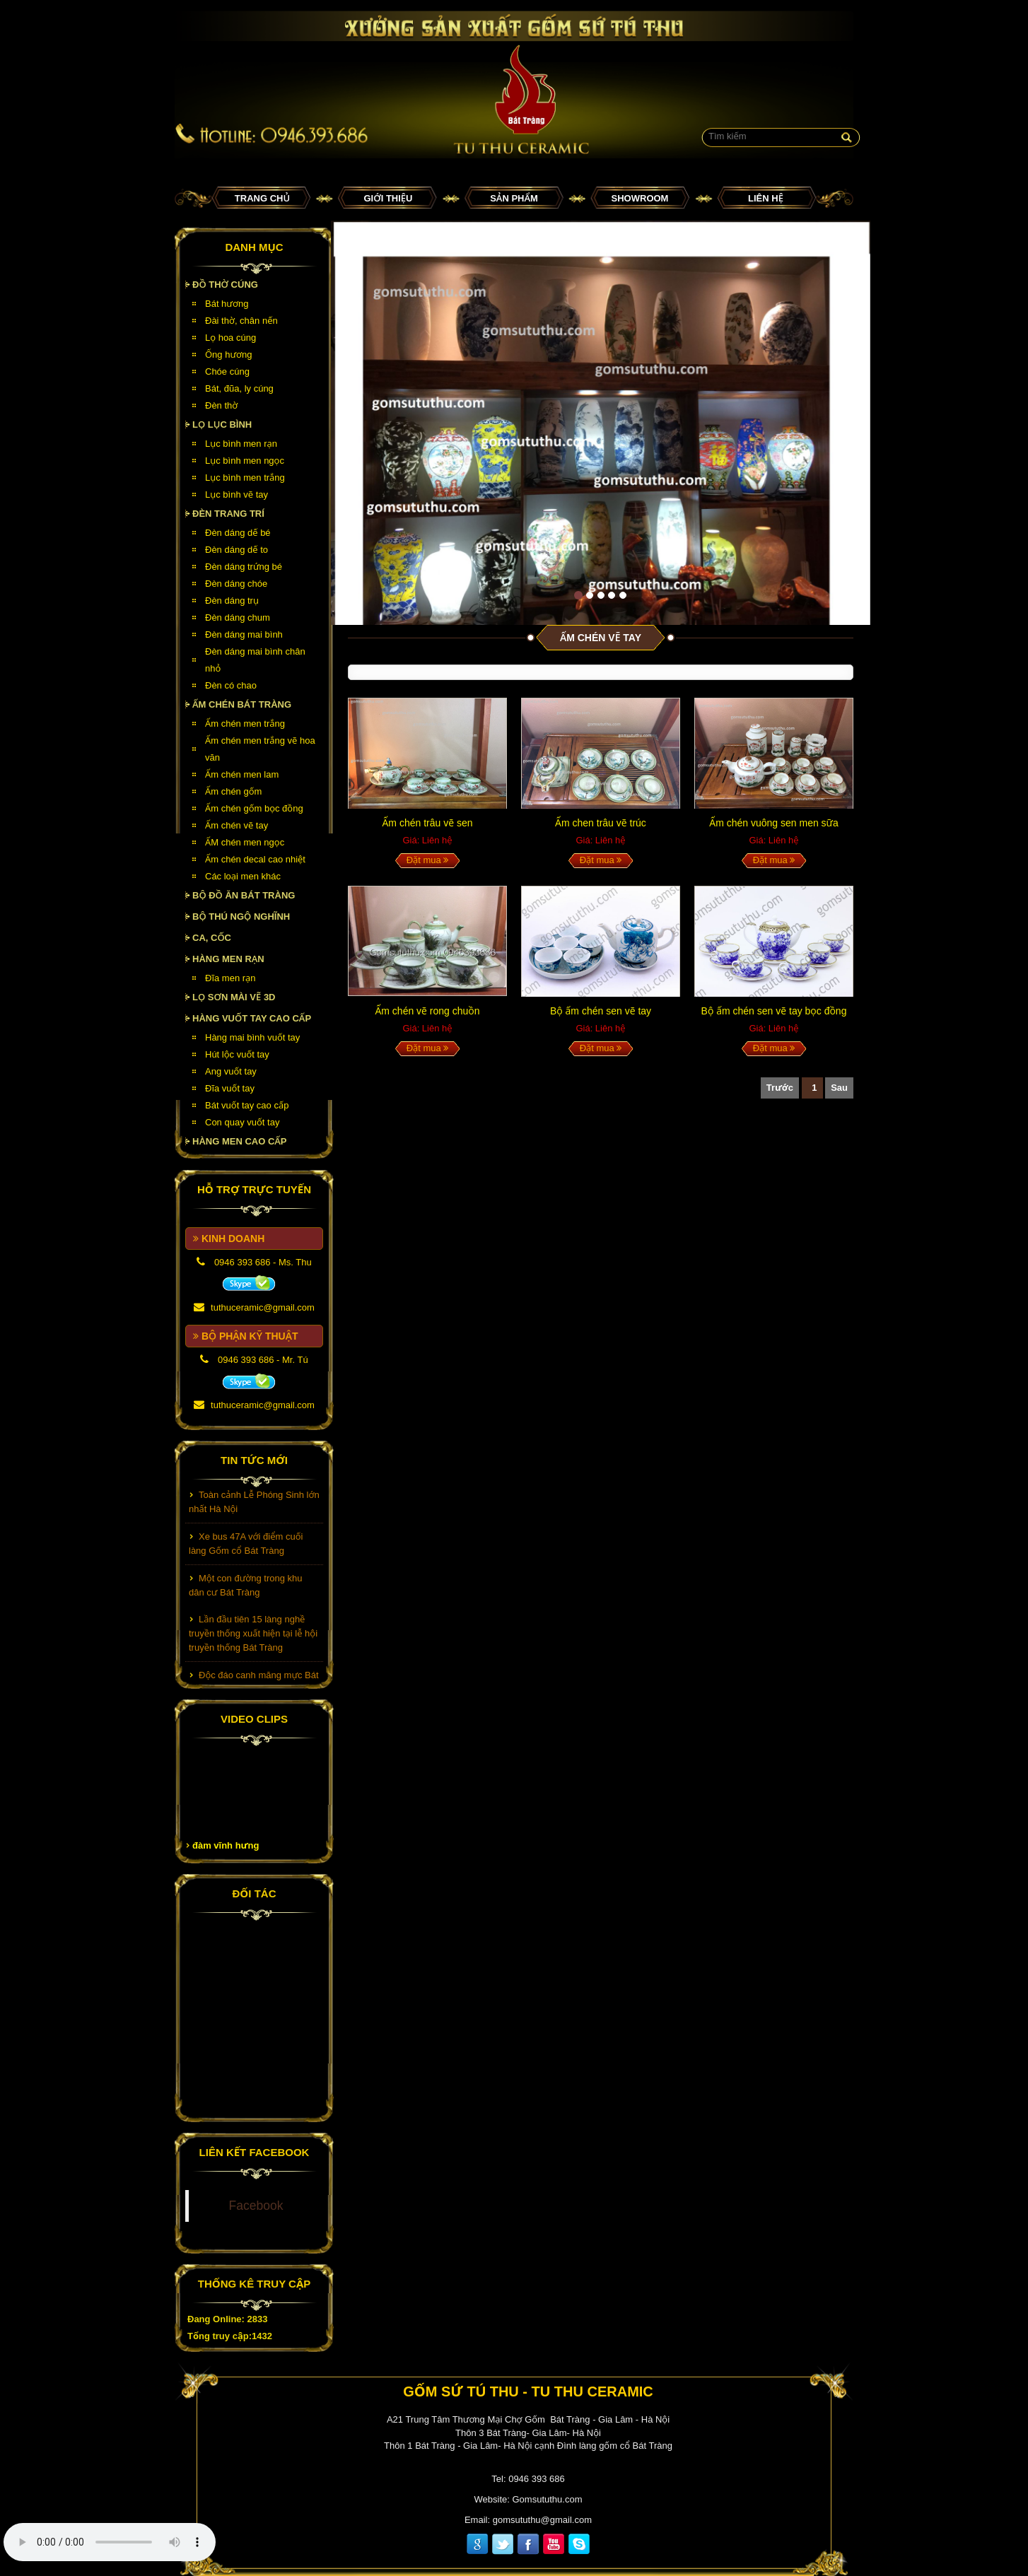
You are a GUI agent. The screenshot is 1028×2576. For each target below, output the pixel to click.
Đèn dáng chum (237, 617)
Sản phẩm (514, 198)
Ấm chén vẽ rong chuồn (427, 1011)
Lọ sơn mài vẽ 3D (234, 997)
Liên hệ (765, 198)
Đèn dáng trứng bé (243, 566)
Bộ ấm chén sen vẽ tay (600, 1011)
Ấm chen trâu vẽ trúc (600, 823)
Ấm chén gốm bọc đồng (254, 808)
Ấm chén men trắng (245, 723)
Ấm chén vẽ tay (236, 825)
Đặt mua (428, 860)
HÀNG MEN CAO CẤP (239, 1141)
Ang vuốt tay (231, 1071)
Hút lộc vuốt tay (237, 1054)
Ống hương (228, 354)
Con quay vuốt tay (242, 1122)
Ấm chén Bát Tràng (241, 704)
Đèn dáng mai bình (244, 634)
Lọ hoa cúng (230, 337)
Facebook (256, 2206)
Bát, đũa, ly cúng (239, 388)
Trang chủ (262, 198)
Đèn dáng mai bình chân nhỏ (255, 660)
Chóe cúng (227, 371)
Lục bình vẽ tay (236, 494)
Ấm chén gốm (233, 791)
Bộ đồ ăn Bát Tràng (243, 895)
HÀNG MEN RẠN (228, 959)
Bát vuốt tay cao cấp (246, 1105)
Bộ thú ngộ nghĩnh (241, 916)
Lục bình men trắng (245, 477)
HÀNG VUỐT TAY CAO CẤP (251, 1018)
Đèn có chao (231, 685)
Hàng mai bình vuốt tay (252, 1037)
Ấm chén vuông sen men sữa (773, 823)
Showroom (640, 198)
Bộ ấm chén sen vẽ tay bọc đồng (774, 1011)
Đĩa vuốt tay (230, 1088)
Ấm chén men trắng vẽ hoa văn (260, 749)
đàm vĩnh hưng (225, 1845)
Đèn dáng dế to (236, 549)
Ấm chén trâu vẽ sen (427, 823)
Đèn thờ (221, 405)
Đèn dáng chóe (236, 583)
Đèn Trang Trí (228, 513)
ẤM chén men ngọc (244, 842)
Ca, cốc (211, 937)
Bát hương (226, 303)
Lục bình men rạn (241, 443)
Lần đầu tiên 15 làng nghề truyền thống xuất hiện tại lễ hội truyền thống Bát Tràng (253, 1636)
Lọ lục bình (222, 424)
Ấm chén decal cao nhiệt (255, 859)
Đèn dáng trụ (232, 600)
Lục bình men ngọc (244, 460)
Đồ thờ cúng (225, 284)
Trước (779, 1087)
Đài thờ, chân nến (241, 320)
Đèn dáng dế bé (238, 532)
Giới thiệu (388, 198)
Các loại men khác (243, 876)
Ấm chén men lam (242, 774)
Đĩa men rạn (230, 978)
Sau (839, 1087)
